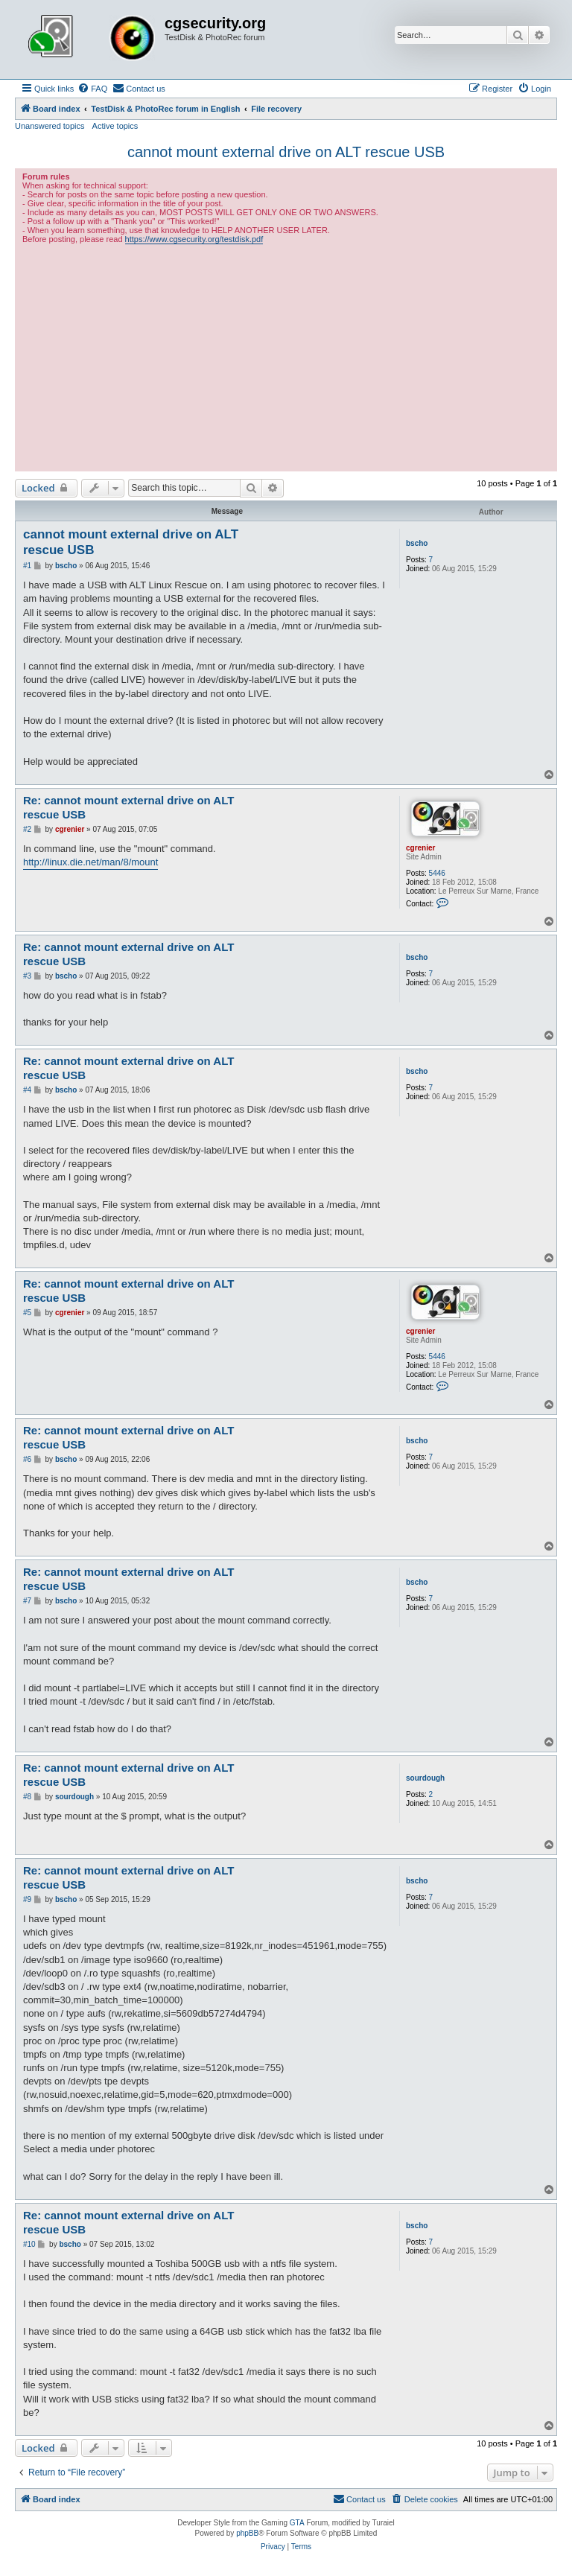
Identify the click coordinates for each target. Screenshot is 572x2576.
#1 (27, 566)
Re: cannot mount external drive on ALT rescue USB (128, 807)
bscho (417, 543)
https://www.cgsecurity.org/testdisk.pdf (194, 239)
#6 (27, 1459)
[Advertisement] (286, 356)
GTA (297, 2523)
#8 (27, 1797)
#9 (27, 1899)
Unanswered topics (50, 125)
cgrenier (420, 848)
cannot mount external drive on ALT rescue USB (286, 152)
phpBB (247, 2533)
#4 (27, 1090)
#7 (27, 1601)
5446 (437, 873)
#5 (27, 1312)
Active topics (115, 125)
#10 (29, 2244)
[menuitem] (92, 89)
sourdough (425, 1778)
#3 (27, 976)
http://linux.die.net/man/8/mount (90, 862)
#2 (27, 829)
